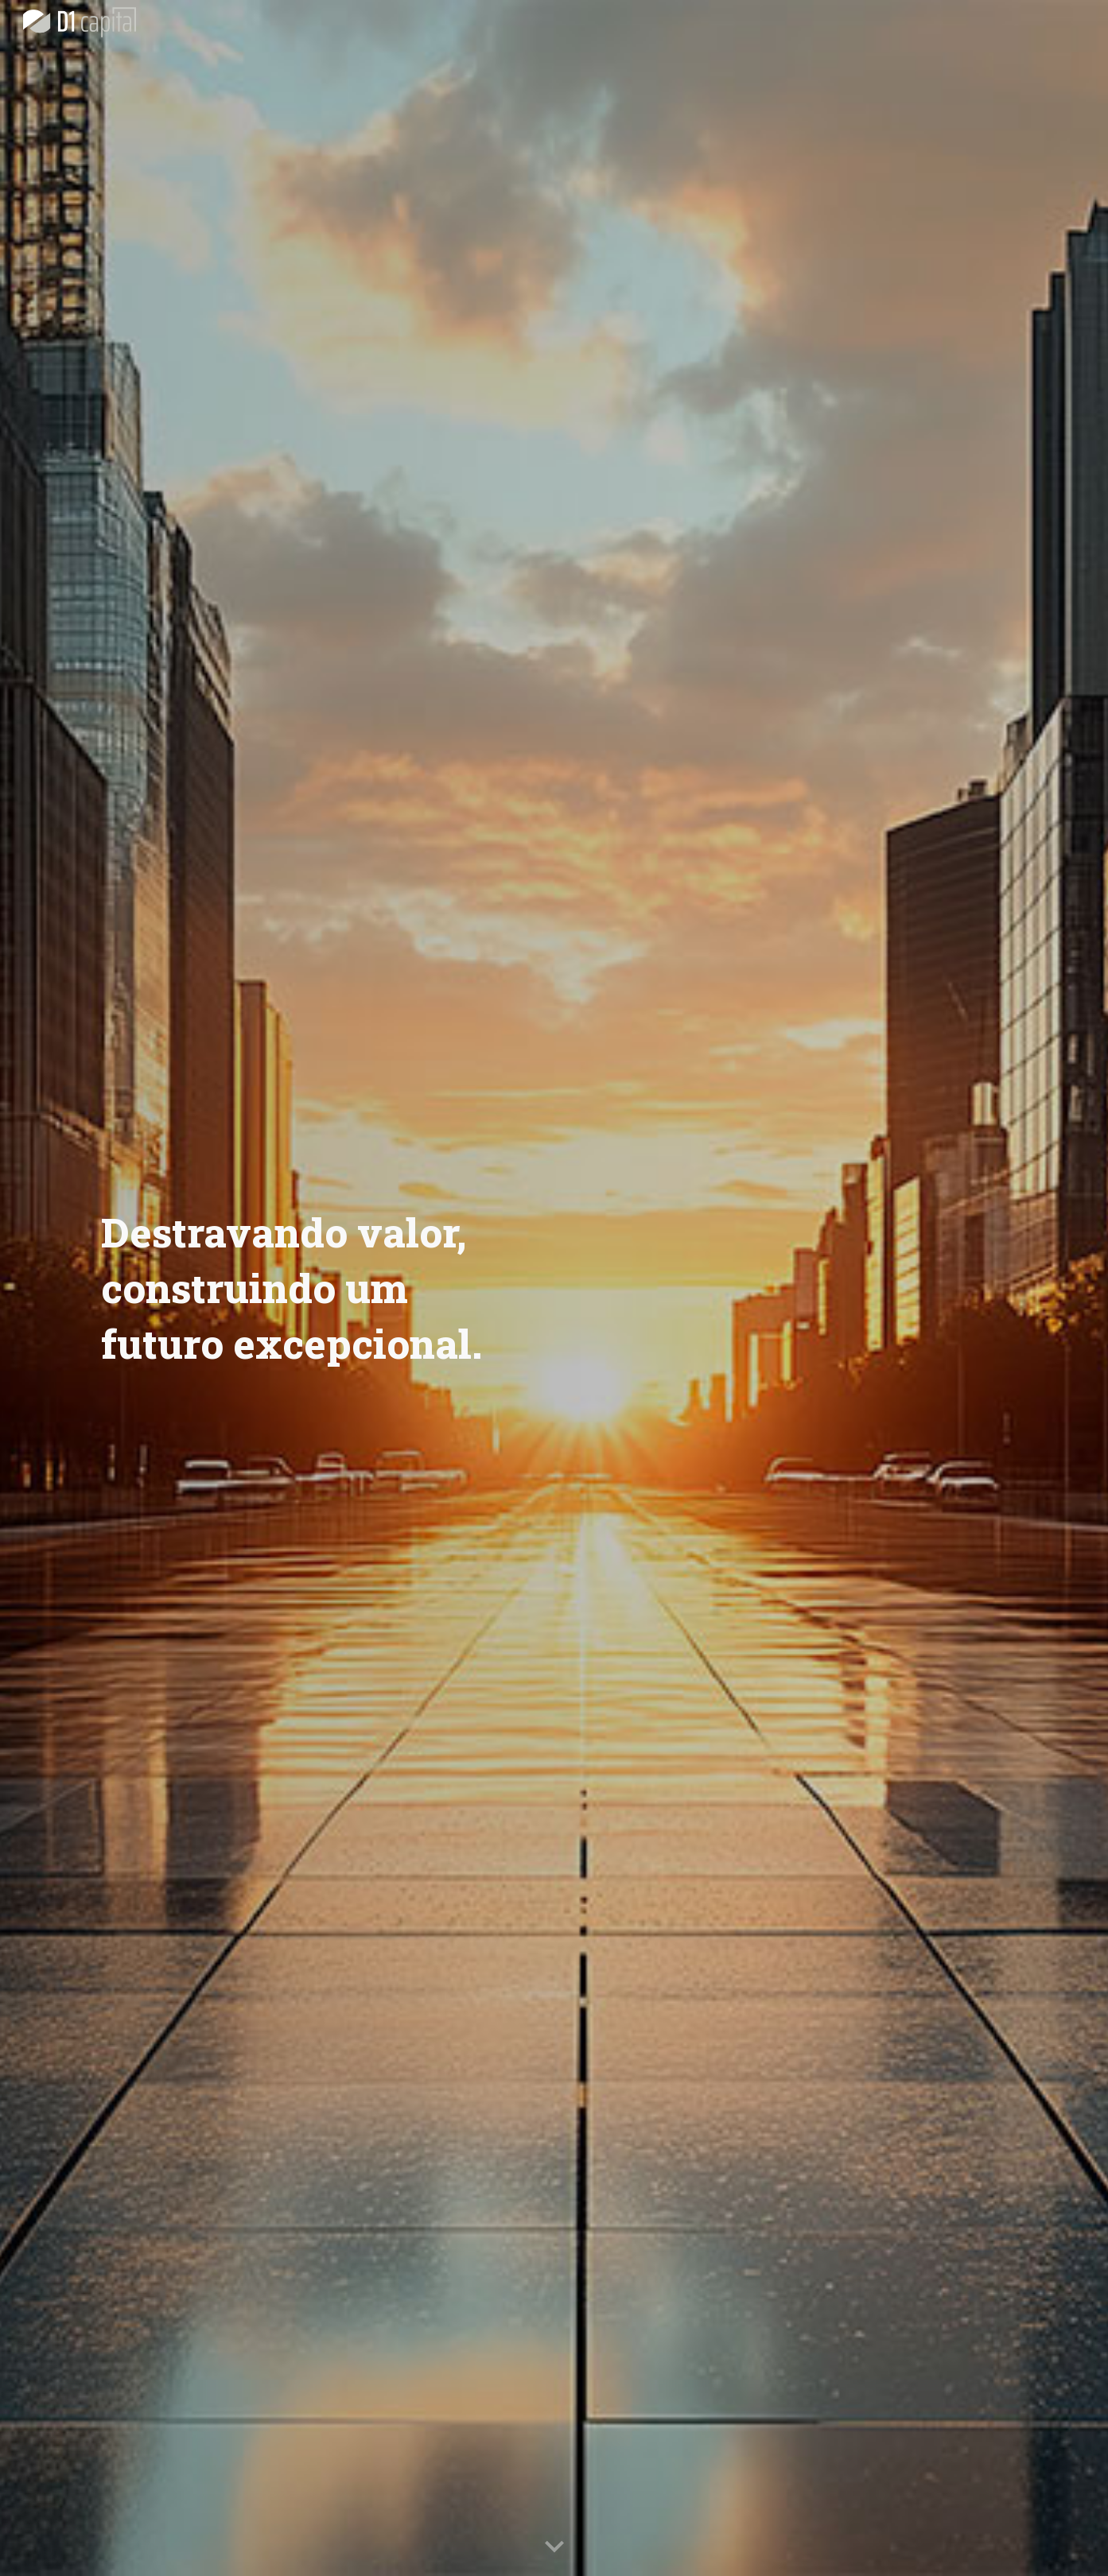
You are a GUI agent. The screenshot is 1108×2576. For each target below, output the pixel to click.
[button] (554, 2547)
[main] (318, 1288)
